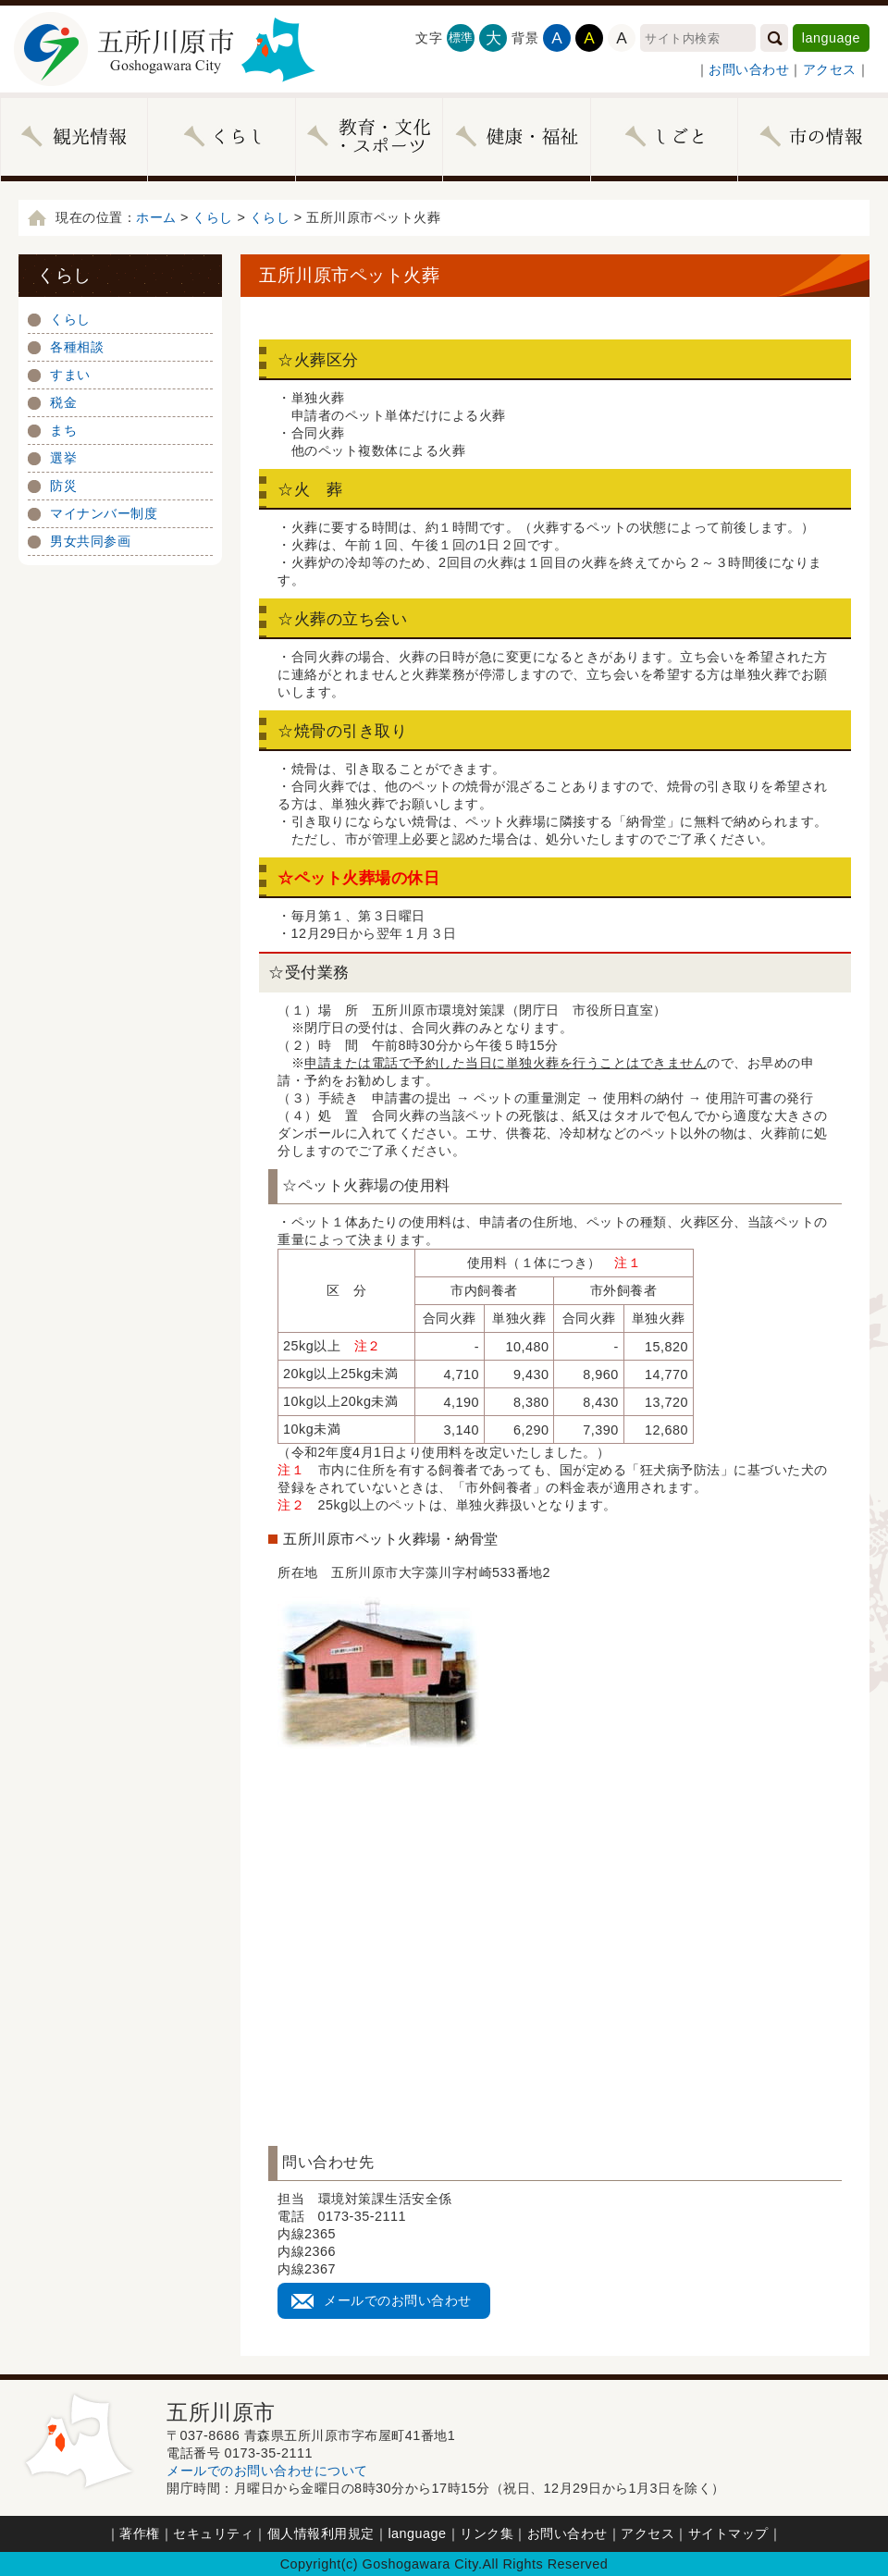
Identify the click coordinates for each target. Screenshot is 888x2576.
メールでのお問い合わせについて (267, 2470)
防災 (63, 485)
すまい (70, 374)
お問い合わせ (749, 69)
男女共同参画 (90, 541)
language (831, 38)
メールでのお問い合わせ (398, 2300)
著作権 (139, 2533)
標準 (461, 37)
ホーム (156, 217)
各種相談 (77, 346)
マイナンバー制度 (103, 513)
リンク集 (486, 2533)
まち (63, 430)
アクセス (830, 69)
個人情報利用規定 (321, 2533)
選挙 (63, 457)
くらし (212, 217)
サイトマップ (728, 2533)
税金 (63, 402)
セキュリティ (213, 2533)
